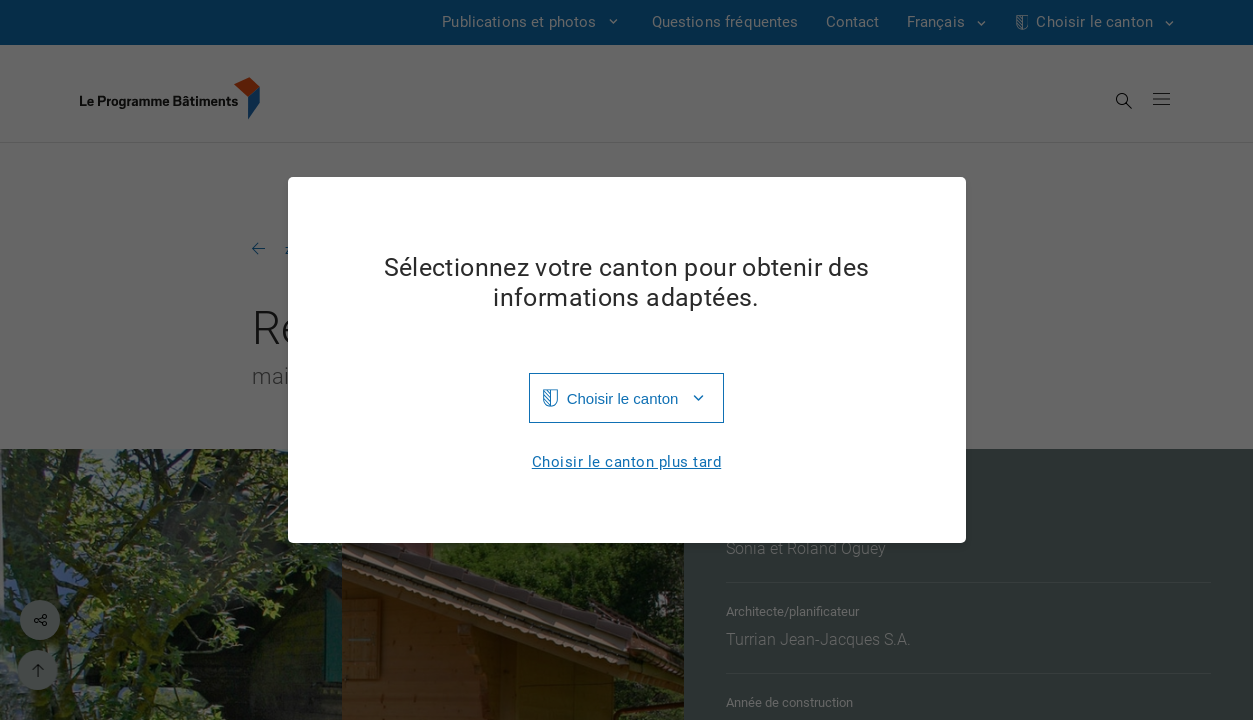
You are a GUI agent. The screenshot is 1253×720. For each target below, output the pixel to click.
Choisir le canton (623, 398)
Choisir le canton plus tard (627, 462)
